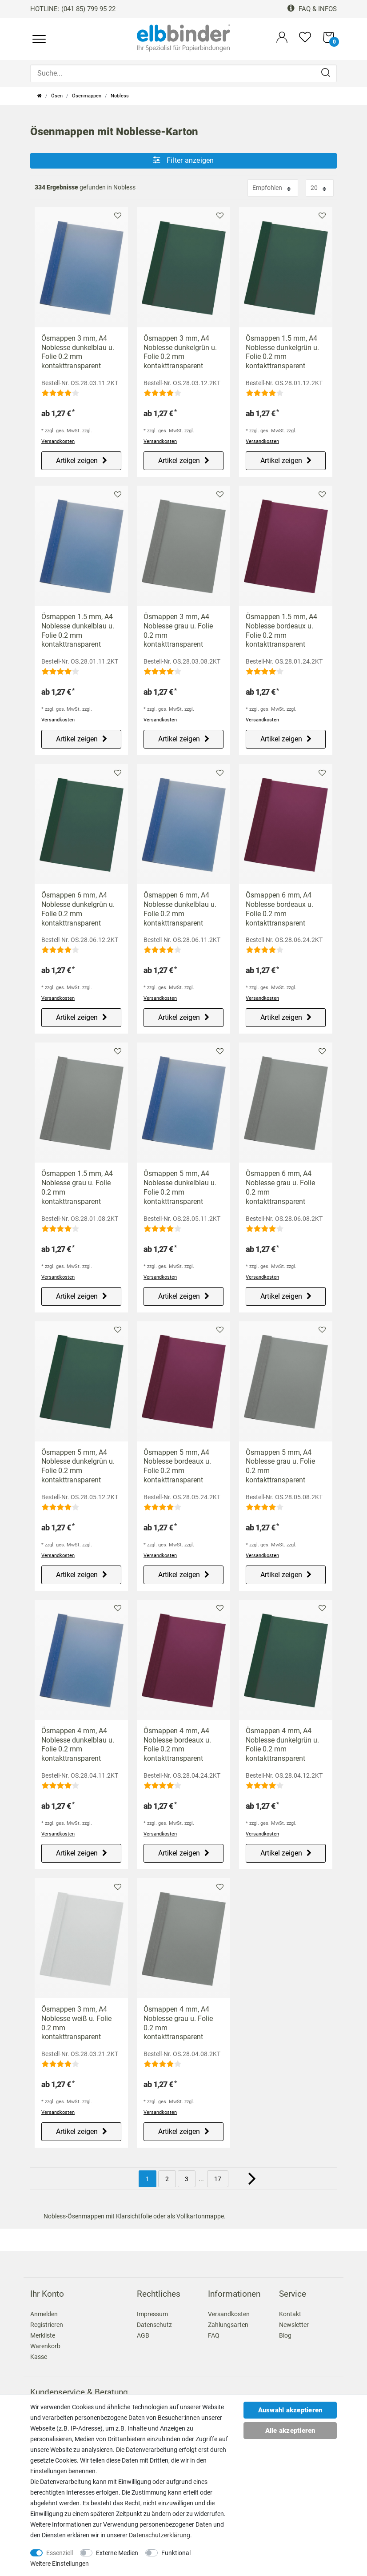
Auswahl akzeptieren (290, 2410)
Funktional (176, 2552)
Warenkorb (45, 2346)
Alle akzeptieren (290, 2431)
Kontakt (290, 2314)
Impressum (152, 2314)
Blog (285, 2335)
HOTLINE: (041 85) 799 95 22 (73, 9)
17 (217, 2178)
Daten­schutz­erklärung (159, 2535)
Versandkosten (58, 441)
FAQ (213, 2335)
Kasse (38, 2356)
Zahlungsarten (228, 2324)
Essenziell (59, 2552)
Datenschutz (154, 2324)
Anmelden (44, 2314)
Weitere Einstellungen (59, 2563)
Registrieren (46, 2324)
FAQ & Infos (312, 9)
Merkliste (117, 215)
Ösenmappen (86, 96)
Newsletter (294, 2324)
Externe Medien (117, 2552)
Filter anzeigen (183, 160)
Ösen (57, 96)
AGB (143, 2335)
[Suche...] (183, 73)
